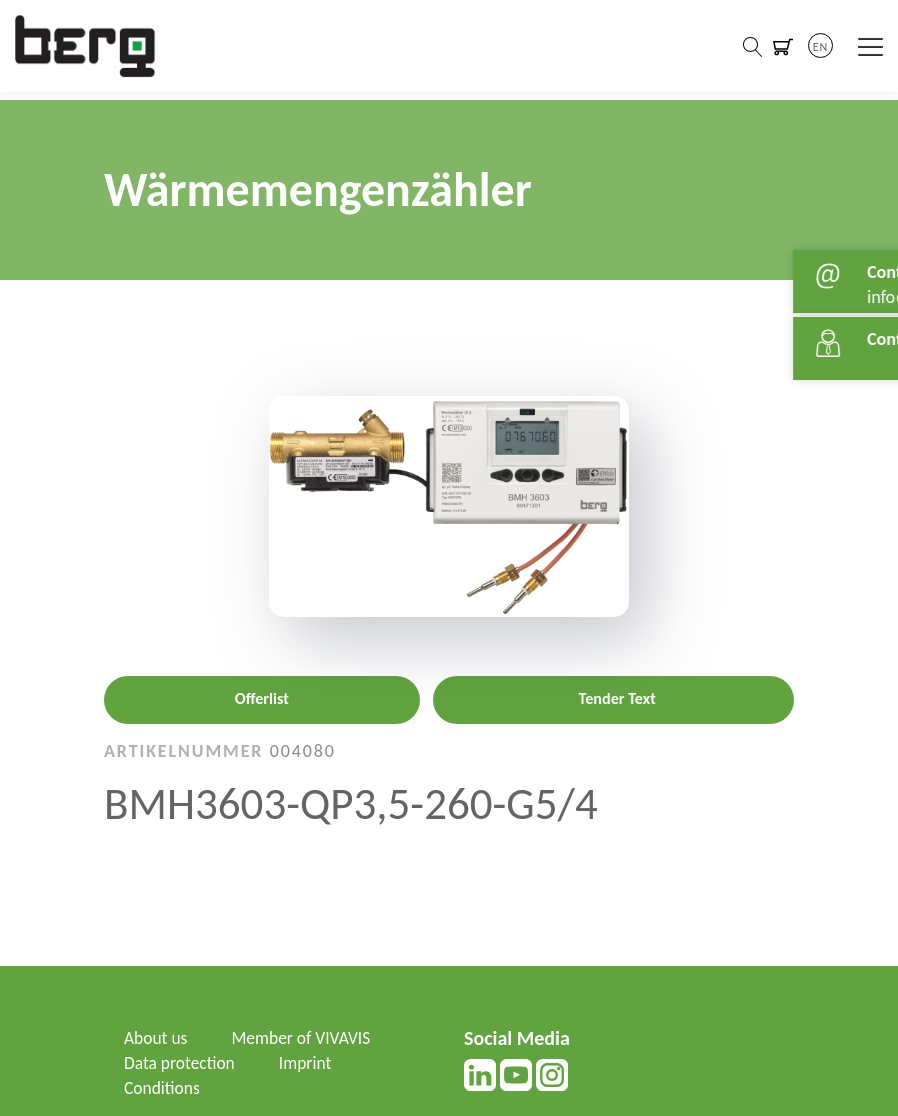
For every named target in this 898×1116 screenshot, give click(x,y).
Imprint (309, 1063)
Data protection (181, 1063)
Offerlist (262, 698)
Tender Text (617, 698)
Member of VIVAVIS (305, 1038)
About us (156, 1038)
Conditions (163, 1088)
